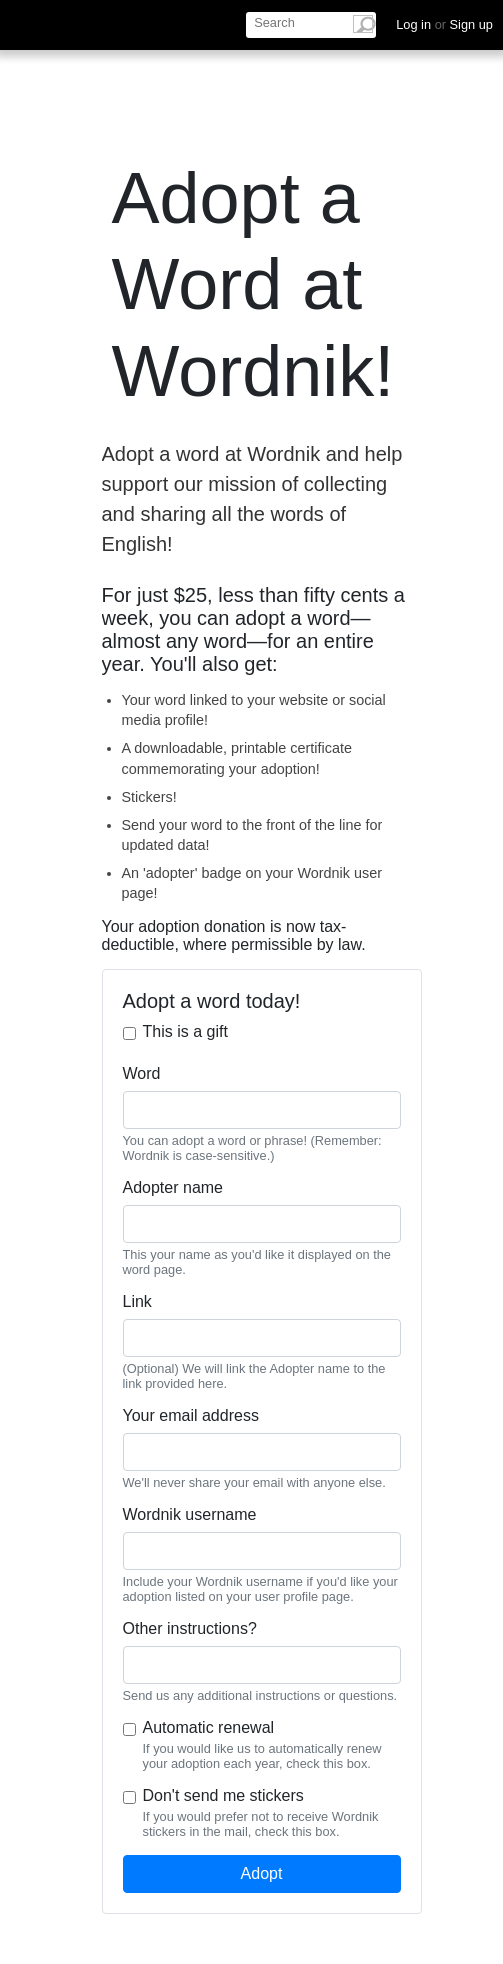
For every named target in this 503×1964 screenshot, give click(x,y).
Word (142, 1073)
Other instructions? (190, 1628)
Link (137, 1301)
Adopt (262, 1873)
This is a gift (185, 1031)
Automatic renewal (209, 1727)
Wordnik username (190, 1514)
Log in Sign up (444, 24)
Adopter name (173, 1187)
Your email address (191, 1415)
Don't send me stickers (223, 1795)
